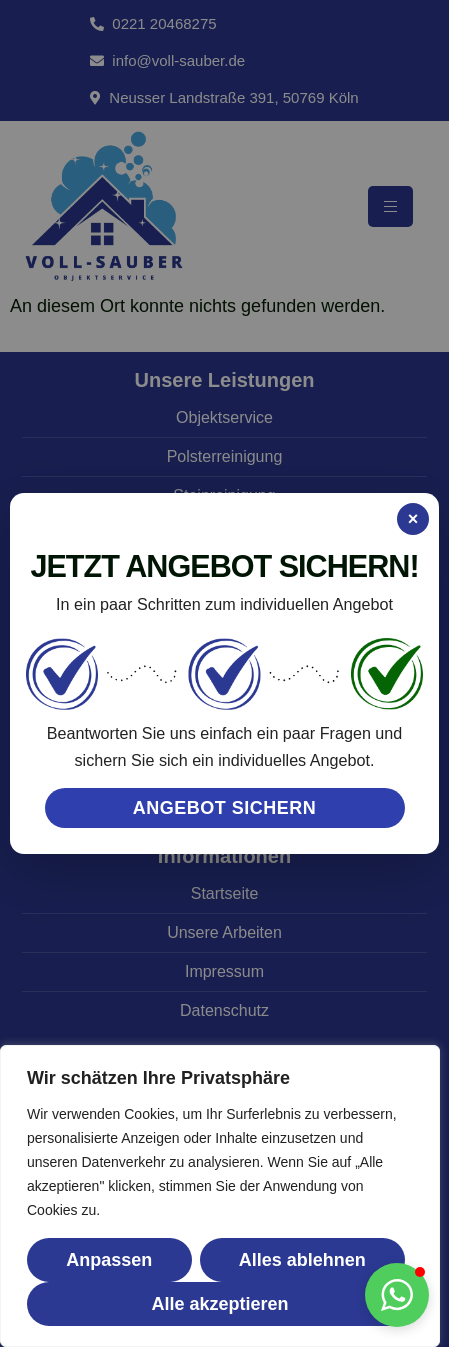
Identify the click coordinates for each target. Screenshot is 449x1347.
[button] (397, 1295)
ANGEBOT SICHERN (225, 808)
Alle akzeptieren (219, 1304)
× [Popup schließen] (413, 519)
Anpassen (109, 1260)
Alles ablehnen (302, 1260)
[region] (220, 1196)
